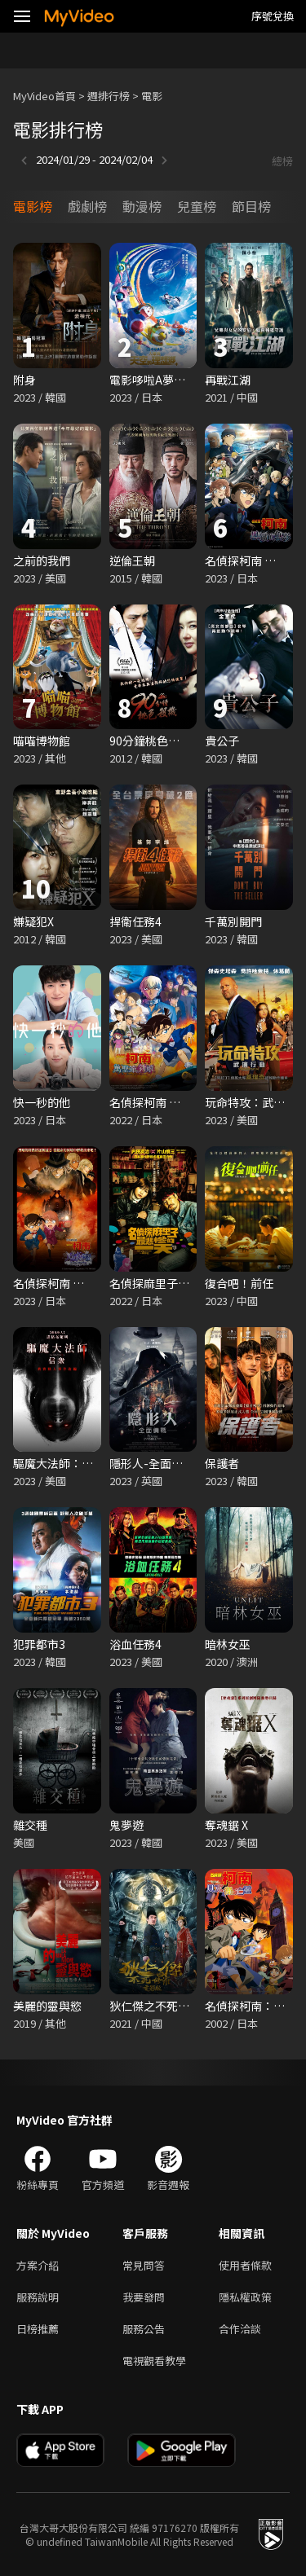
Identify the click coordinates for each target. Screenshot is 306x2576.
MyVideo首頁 (44, 95)
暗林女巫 (228, 1644)
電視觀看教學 (154, 2360)
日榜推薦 (37, 2328)
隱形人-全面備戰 (151, 1463)
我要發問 (143, 2297)
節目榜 (251, 206)
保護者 (222, 1463)
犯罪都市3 (39, 1644)
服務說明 (37, 2297)
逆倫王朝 (132, 560)
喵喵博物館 (41, 740)
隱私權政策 (245, 2297)
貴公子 (222, 740)
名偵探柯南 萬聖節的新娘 (173, 1102)
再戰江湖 (228, 379)
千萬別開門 (233, 921)
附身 (24, 379)
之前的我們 (41, 560)
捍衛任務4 (135, 921)
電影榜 (32, 206)
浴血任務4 (135, 1644)
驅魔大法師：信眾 (58, 1463)
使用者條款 (245, 2265)
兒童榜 (196, 206)
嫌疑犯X (33, 921)
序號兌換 (272, 16)
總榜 (282, 161)
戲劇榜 (87, 206)
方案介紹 (37, 2265)
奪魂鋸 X (226, 1825)
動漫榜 (142, 206)
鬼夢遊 (126, 1825)
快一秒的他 (41, 1102)
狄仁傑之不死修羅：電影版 (177, 2006)
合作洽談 (240, 2328)
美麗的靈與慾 (47, 2006)
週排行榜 (108, 95)
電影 (151, 95)
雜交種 (30, 1825)
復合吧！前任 (239, 1283)
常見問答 (143, 2265)
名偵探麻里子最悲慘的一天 (177, 1283)
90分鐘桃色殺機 (150, 740)
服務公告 (143, 2328)
